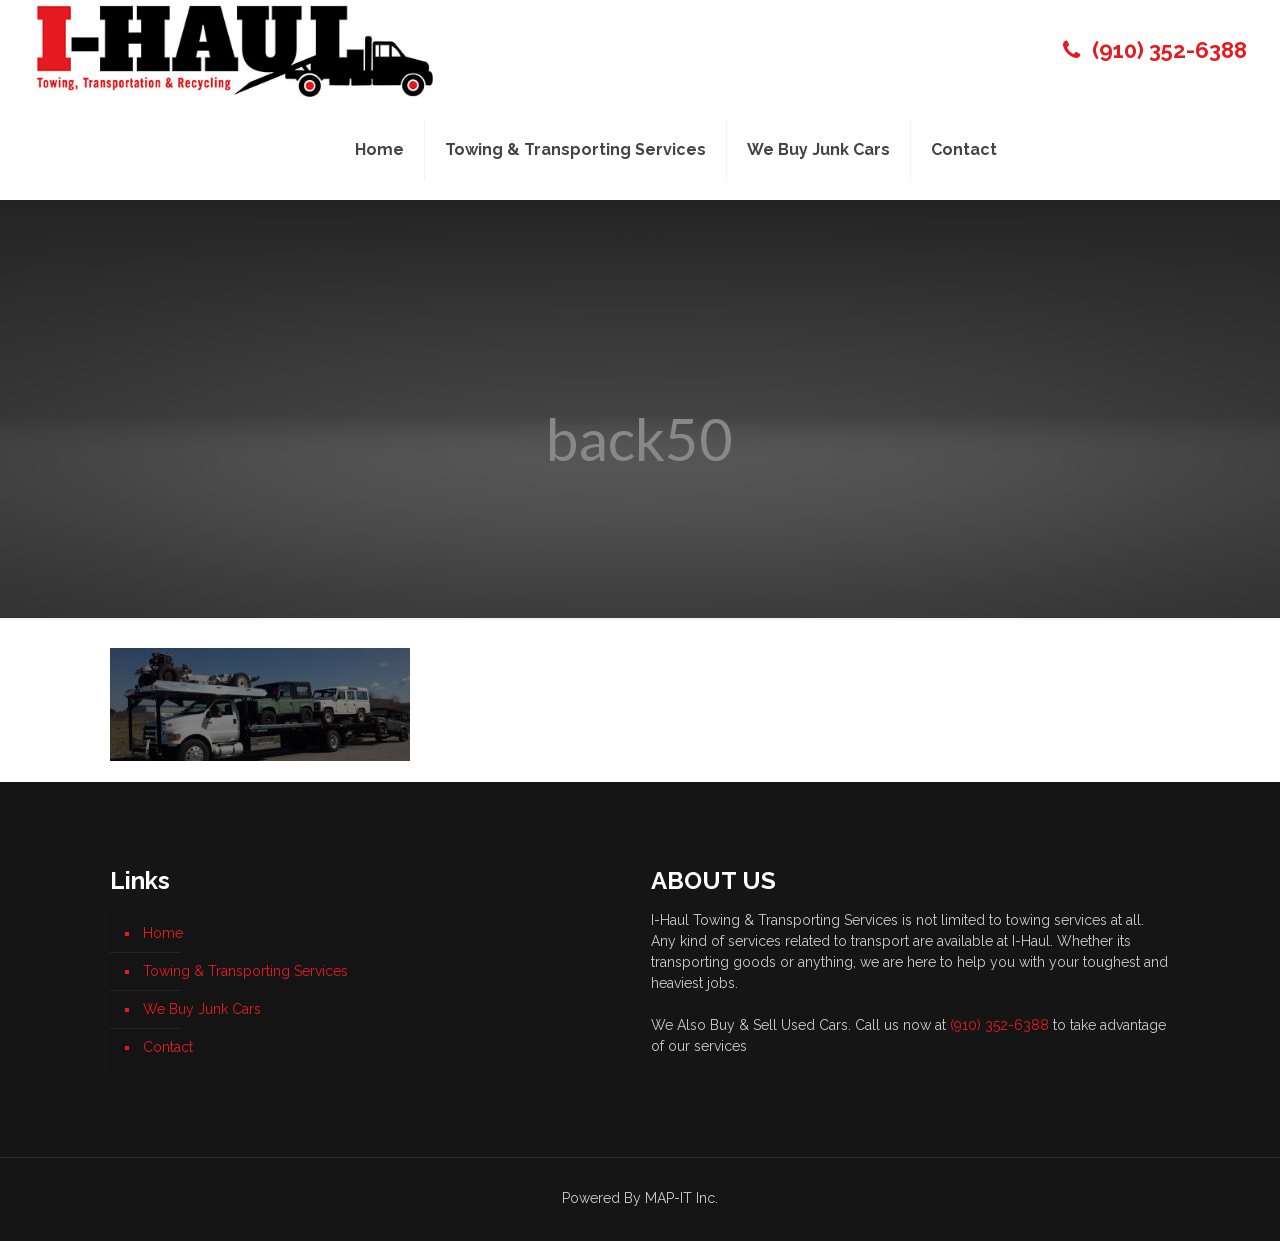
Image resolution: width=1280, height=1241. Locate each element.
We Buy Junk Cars (202, 1009)
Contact (168, 1047)
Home (163, 933)
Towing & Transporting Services (245, 971)
